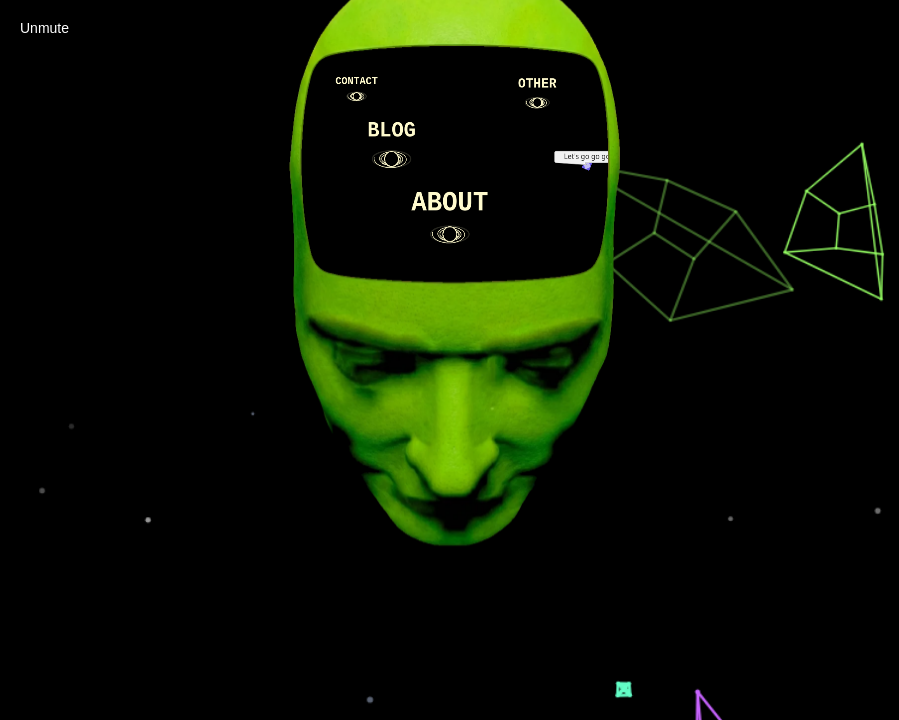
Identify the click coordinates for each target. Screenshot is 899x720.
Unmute (44, 28)
